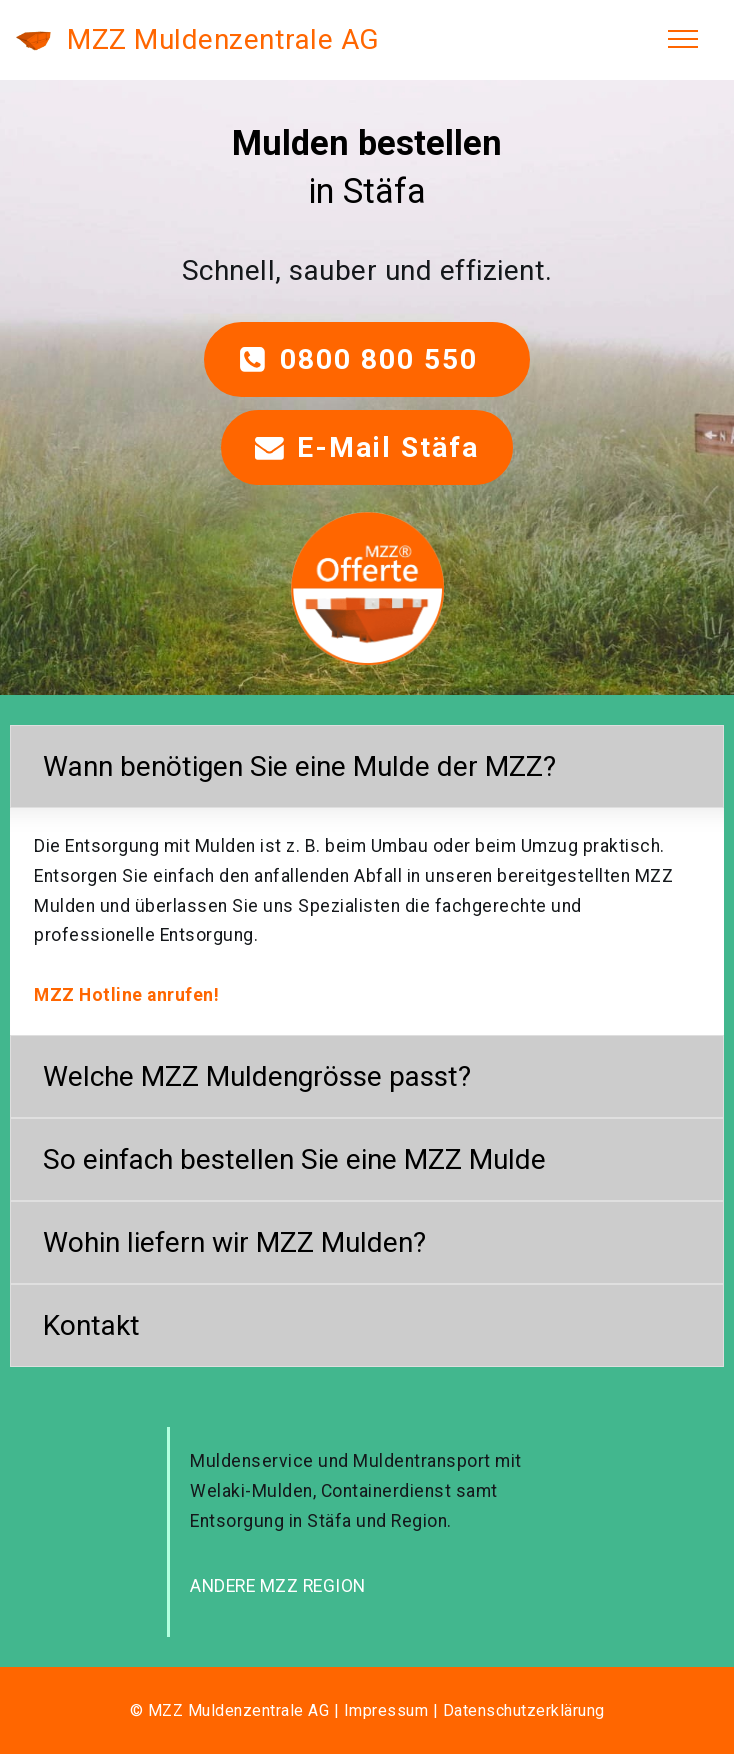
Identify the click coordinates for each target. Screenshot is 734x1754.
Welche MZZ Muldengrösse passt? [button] (257, 1076)
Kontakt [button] (91, 1325)
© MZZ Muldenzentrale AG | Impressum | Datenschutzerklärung (367, 1710)
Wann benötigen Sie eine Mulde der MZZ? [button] (299, 766)
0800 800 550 (367, 359)
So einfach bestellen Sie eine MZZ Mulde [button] (294, 1159)
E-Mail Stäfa (367, 447)
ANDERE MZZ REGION (278, 1586)
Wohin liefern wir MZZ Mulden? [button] (234, 1242)
